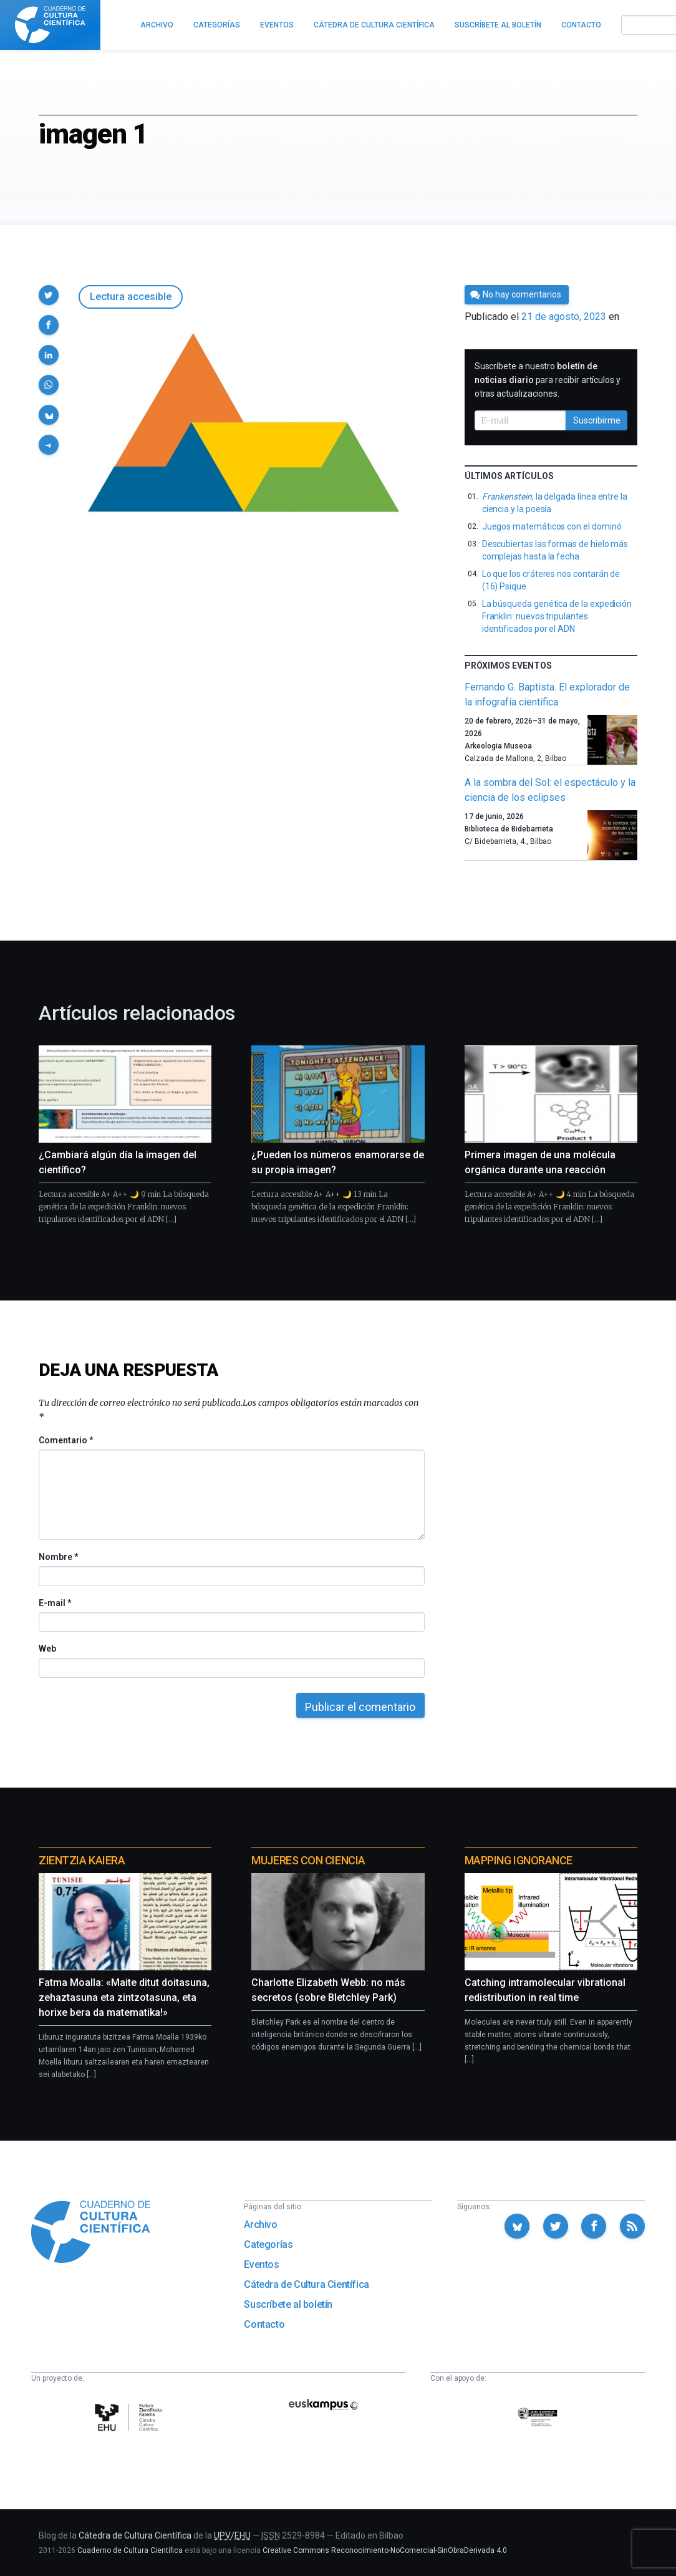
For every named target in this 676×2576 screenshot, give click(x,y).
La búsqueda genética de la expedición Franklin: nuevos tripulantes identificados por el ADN (557, 616)
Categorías (268, 2244)
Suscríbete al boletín (288, 2304)
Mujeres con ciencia (308, 1860)
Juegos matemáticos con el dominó (552, 526)
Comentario (66, 1440)
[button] (49, 295)
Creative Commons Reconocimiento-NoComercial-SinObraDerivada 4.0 (385, 2550)
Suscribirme (596, 420)
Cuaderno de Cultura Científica (130, 2550)
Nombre (58, 1557)
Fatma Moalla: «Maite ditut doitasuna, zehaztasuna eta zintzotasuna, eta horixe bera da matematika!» (124, 1997)
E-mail (54, 1603)
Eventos (261, 2264)
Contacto (264, 2324)
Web (47, 1649)
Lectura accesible (130, 297)
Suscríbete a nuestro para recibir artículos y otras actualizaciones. (547, 380)
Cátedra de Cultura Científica (306, 2284)
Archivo (260, 2224)
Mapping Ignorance (518, 1860)
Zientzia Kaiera (82, 1860)
